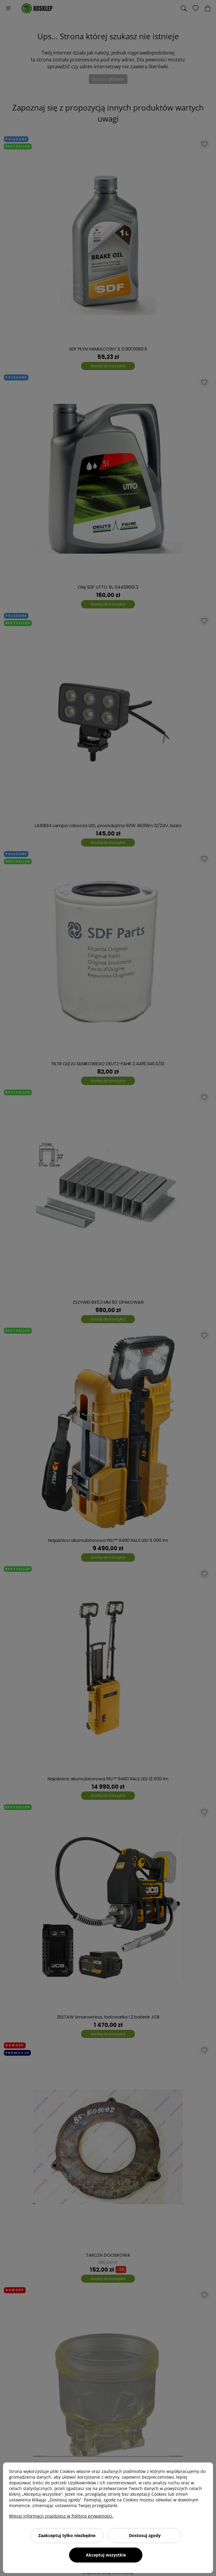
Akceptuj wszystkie (106, 2555)
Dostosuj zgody (145, 2535)
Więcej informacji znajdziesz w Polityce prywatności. (61, 2516)
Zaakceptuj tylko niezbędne (66, 2535)
